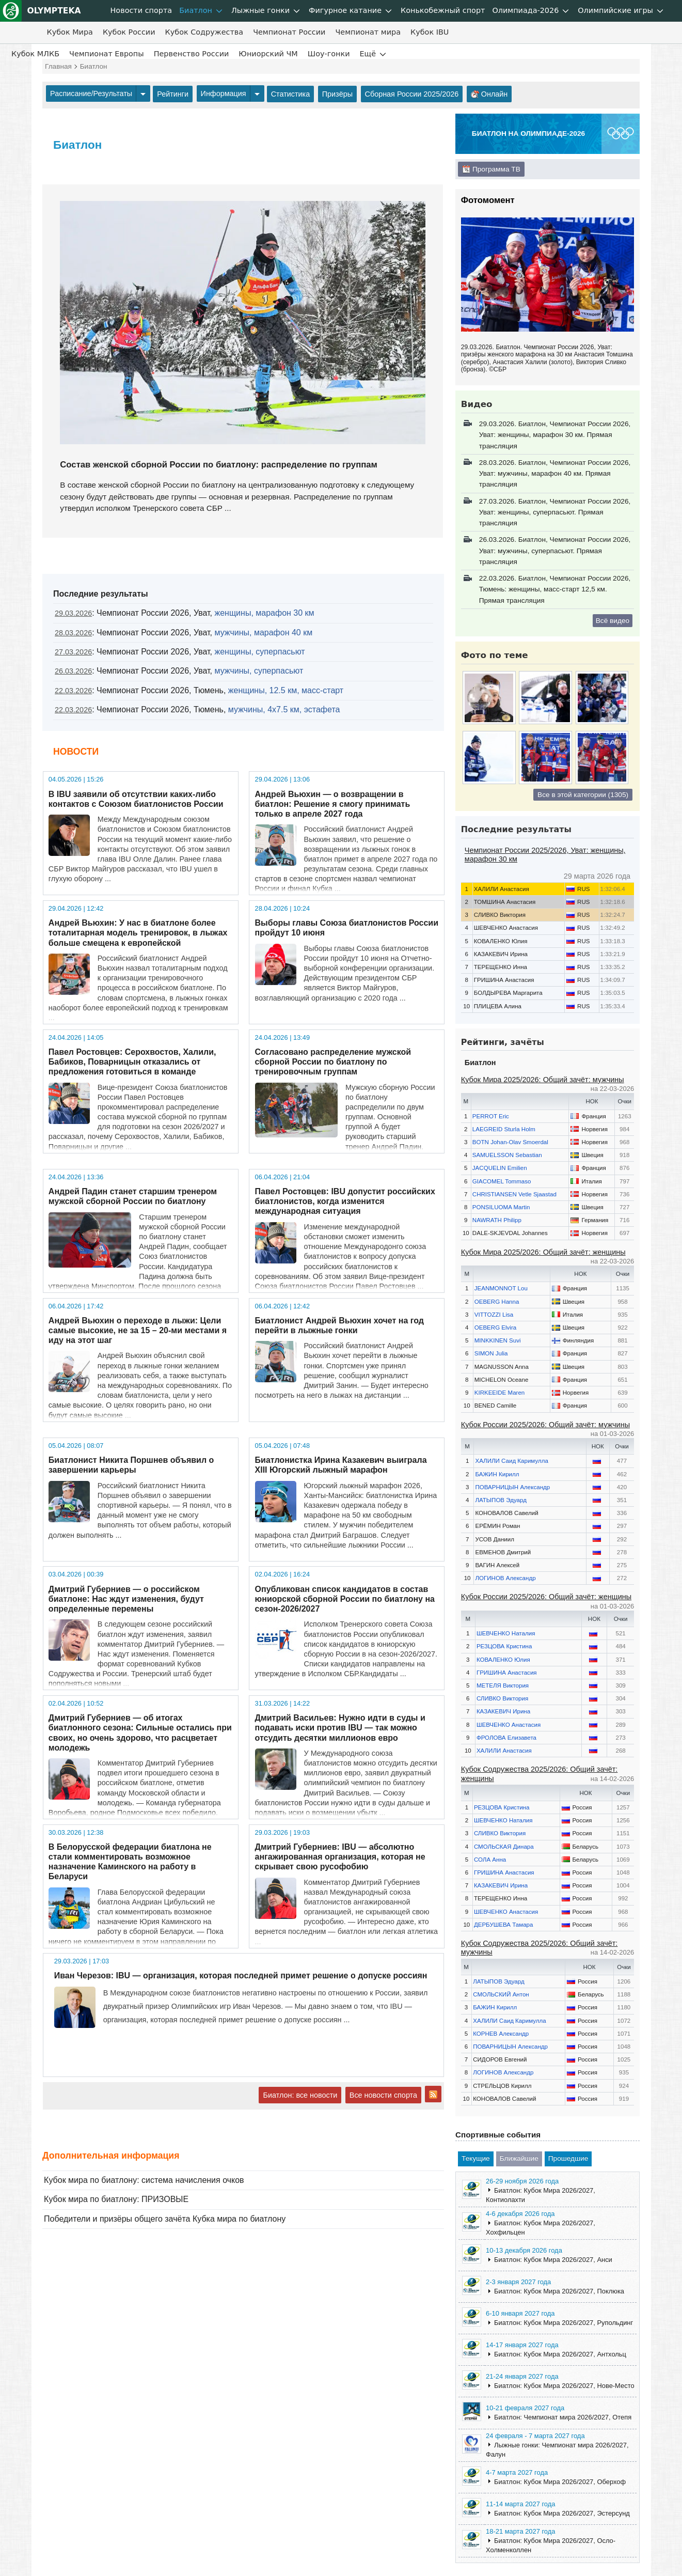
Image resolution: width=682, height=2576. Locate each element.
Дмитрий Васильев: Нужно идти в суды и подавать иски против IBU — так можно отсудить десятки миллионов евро (340, 1727)
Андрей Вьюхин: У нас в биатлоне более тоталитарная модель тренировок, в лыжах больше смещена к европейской (138, 932)
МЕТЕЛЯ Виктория (503, 1685)
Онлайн (489, 94)
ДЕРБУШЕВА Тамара (503, 1925)
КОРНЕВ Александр (501, 2034)
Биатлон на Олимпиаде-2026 (528, 133)
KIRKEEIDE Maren (499, 1393)
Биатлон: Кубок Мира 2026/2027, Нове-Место (564, 2386)
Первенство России (191, 54)
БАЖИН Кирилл (497, 1474)
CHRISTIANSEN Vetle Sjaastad (514, 1194)
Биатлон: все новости (300, 2095)
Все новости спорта (383, 2095)
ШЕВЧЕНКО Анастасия (509, 1725)
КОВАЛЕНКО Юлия (503, 1660)
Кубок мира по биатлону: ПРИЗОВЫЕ (116, 2199)
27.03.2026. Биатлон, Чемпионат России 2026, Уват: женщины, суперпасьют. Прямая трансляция (555, 512)
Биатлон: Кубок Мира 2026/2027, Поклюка (559, 2291)
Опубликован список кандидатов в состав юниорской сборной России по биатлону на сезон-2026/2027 (345, 1599)
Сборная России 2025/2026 (412, 94)
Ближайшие (519, 2158)
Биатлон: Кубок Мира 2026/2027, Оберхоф (560, 2482)
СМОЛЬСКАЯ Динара (504, 1847)
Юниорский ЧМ (268, 54)
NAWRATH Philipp (496, 1220)
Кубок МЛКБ (35, 54)
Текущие (476, 2158)
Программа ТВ (491, 169)
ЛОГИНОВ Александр (505, 1578)
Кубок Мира (69, 32)
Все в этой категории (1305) (582, 795)
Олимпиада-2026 (525, 10)
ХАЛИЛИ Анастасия (504, 1750)
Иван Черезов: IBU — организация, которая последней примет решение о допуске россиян (240, 1975)
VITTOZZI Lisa (494, 1315)
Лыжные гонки (260, 10)
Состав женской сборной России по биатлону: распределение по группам (218, 465)
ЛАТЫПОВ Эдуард (500, 1500)
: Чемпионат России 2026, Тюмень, (199, 690)
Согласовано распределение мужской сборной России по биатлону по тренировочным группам (333, 1062)
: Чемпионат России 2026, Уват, (184, 612)
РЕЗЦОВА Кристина (504, 1646)
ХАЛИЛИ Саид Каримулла (511, 1461)
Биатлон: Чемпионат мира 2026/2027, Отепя (562, 2417)
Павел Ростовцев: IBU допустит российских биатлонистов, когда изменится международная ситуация (345, 1201)
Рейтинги (172, 94)
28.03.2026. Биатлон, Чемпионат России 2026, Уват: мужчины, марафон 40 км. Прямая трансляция (555, 474)
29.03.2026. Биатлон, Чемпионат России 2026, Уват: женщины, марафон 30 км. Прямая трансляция (555, 435)
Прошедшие (568, 2158)
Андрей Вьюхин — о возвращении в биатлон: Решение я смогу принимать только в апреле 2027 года (332, 804)
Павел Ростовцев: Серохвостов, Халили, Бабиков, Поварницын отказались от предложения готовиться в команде (132, 1062)
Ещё (368, 54)
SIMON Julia (491, 1353)
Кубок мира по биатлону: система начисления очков (144, 2180)
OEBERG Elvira (495, 1327)
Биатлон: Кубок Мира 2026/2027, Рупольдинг (563, 2323)
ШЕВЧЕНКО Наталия (506, 1633)
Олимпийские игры (615, 10)
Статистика (290, 94)
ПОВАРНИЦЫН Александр (512, 1487)
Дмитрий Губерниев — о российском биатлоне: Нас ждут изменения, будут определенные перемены (126, 1599)
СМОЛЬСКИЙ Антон (501, 1994)
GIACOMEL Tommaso (501, 1181)
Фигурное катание (345, 10)
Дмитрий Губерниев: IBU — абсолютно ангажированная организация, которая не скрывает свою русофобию (340, 1857)
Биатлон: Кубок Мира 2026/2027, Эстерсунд (562, 2513)
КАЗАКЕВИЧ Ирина (503, 1711)
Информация (223, 93)
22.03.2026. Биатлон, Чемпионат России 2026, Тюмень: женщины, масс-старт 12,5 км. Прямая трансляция (555, 589)
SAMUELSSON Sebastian (507, 1155)
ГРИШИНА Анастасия (507, 1672)
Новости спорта (141, 10)
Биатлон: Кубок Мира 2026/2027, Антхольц (560, 2354)
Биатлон (195, 10)
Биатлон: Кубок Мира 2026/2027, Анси (553, 2259)
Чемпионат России (289, 32)
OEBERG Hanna (496, 1302)
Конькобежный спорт (443, 10)
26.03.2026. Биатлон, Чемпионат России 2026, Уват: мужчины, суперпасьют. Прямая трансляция (555, 551)
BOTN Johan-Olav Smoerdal (510, 1142)
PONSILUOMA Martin (501, 1207)
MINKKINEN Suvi (497, 1340)
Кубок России (129, 32)
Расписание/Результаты (91, 93)
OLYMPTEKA (40, 11)
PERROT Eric (490, 1116)
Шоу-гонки (329, 54)
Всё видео (612, 621)
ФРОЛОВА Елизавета (506, 1738)
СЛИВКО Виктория (502, 1698)
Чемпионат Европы (106, 54)
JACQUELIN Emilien (499, 1168)
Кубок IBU (429, 32)
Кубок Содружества (204, 32)
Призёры (337, 94)
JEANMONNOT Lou (501, 1288)
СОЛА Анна (490, 1859)
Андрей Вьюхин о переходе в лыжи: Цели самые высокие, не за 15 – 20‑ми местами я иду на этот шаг (138, 1330)
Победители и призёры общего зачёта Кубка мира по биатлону (165, 2218)
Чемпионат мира (368, 32)
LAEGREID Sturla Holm (503, 1129)
